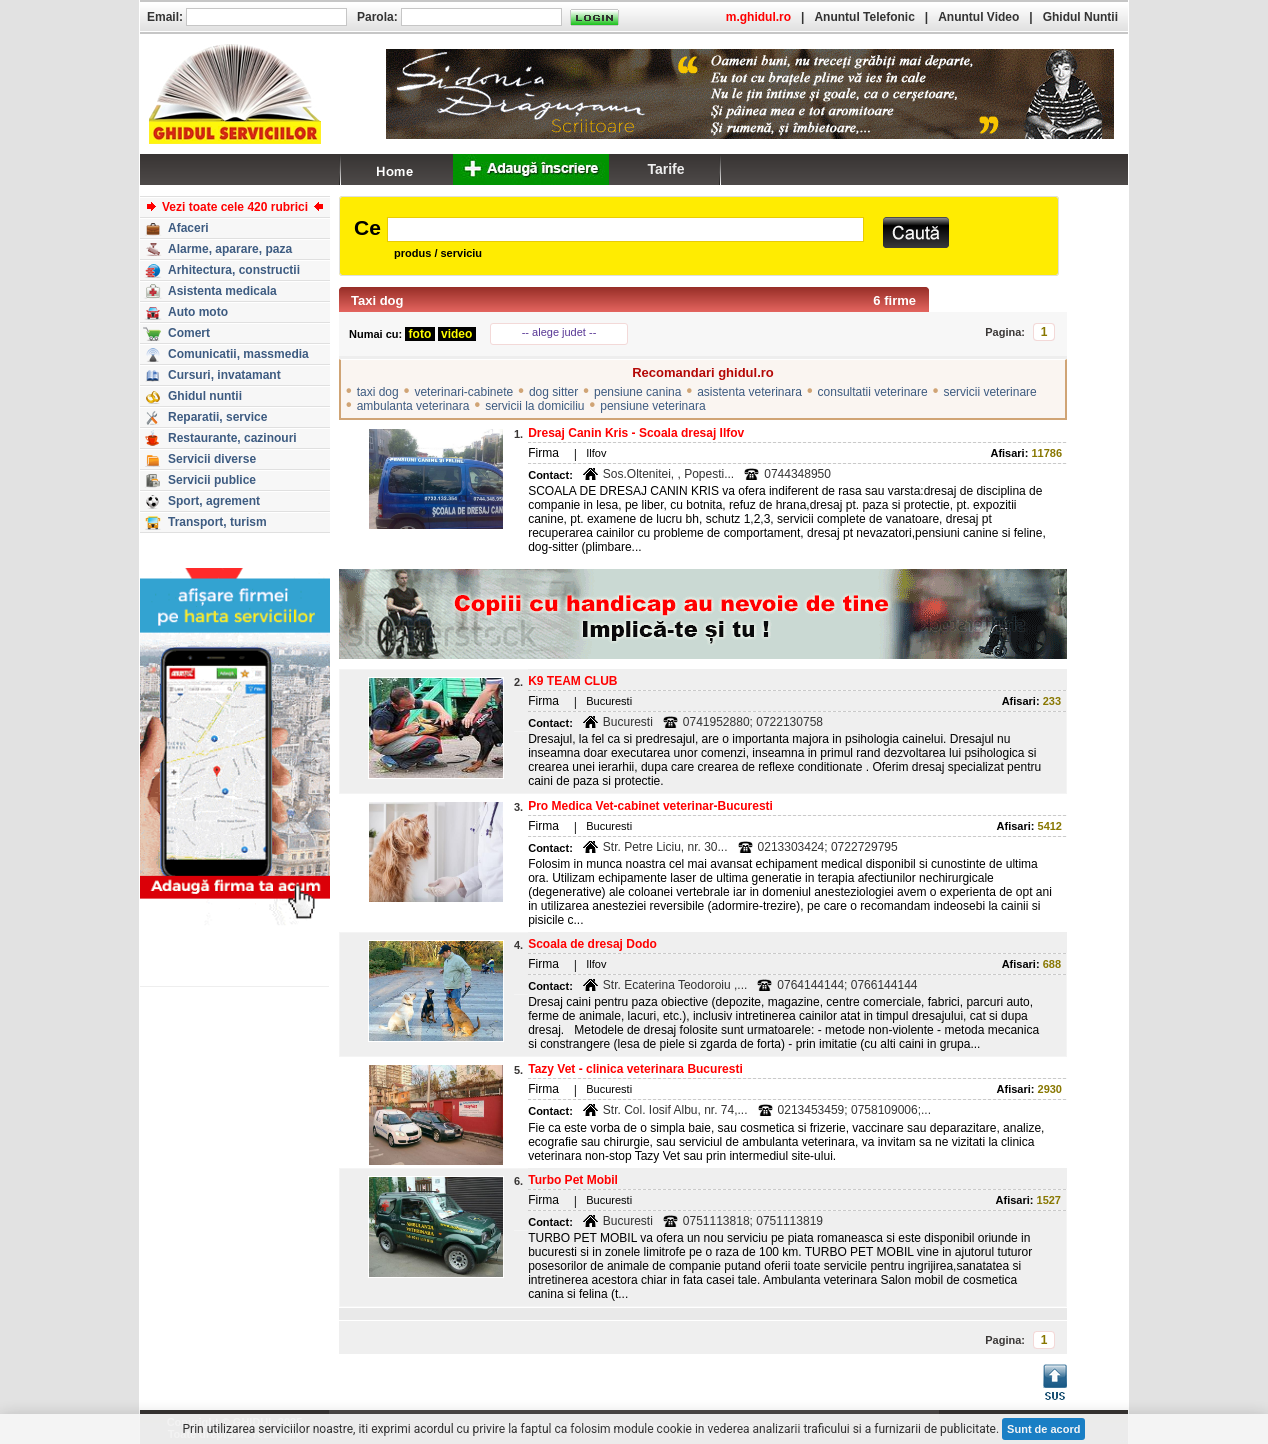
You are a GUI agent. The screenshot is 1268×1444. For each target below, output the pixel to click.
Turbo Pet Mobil (573, 1180)
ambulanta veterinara (413, 406)
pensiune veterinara (652, 406)
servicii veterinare (989, 392)
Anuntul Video (978, 17)
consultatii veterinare (873, 392)
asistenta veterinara (749, 392)
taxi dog (378, 392)
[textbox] (625, 229)
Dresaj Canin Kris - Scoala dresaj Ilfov (636, 433)
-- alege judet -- (559, 332)
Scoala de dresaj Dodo (592, 944)
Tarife (665, 169)
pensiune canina (637, 392)
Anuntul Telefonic (864, 17)
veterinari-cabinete (463, 392)
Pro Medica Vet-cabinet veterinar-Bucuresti (650, 806)
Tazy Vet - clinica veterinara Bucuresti (635, 1069)
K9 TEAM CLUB (572, 681)
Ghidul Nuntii (1080, 17)
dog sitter (553, 392)
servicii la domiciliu (534, 406)
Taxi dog (377, 300)
